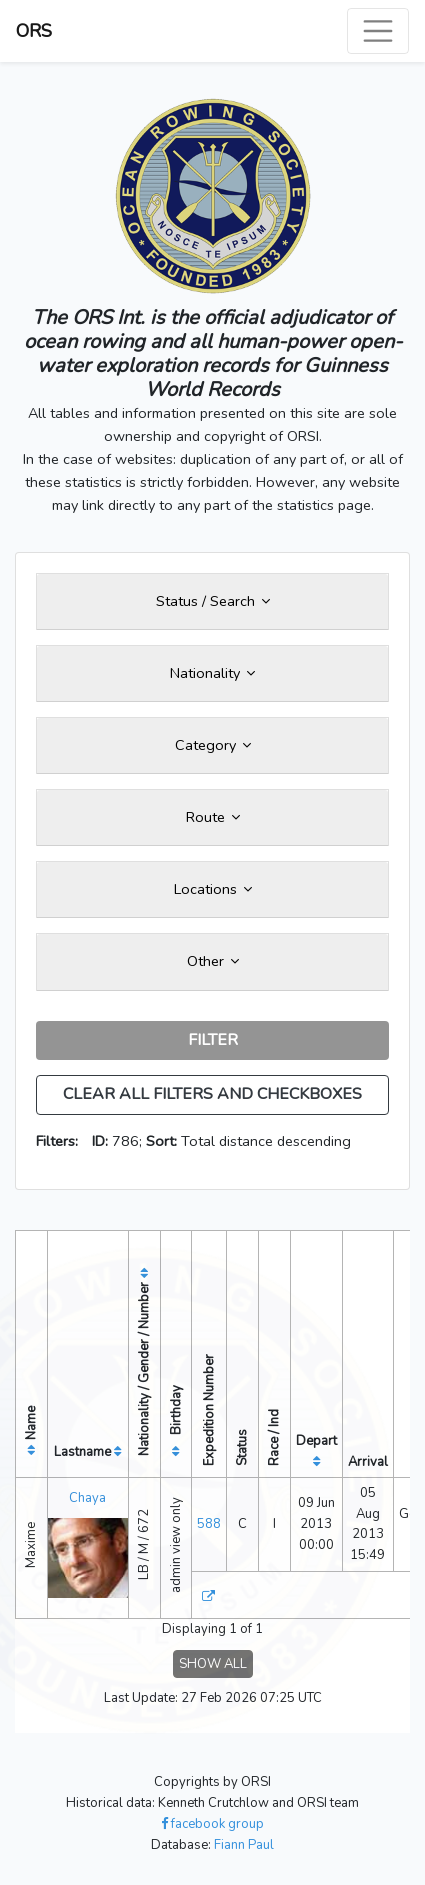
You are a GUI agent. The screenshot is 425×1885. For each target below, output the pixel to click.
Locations (213, 889)
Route (213, 817)
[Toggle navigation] (378, 31)
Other (213, 961)
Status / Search (213, 601)
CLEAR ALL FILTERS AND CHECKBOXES (212, 1094)
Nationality (212, 673)
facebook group (212, 1824)
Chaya (87, 1498)
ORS (34, 31)
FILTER (213, 1040)
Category (213, 745)
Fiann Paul (244, 1845)
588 (209, 1524)
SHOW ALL (213, 1664)
